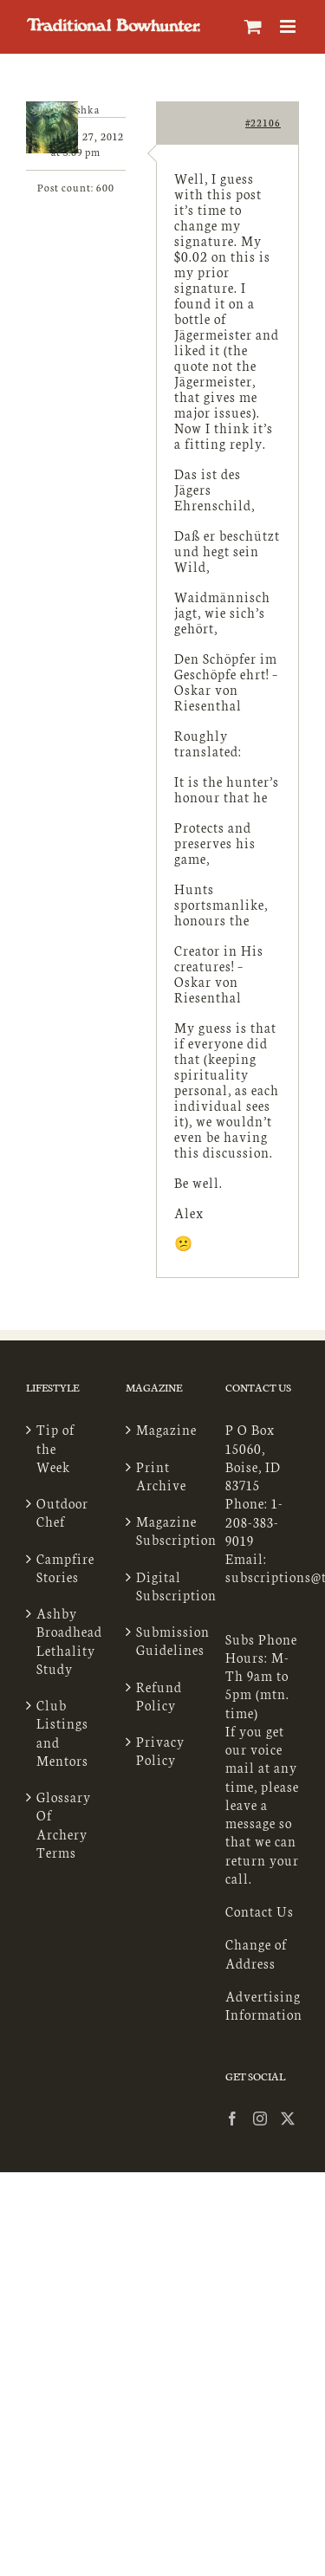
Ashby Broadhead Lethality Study (63, 1640)
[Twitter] (288, 2118)
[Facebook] (232, 2118)
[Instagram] (260, 2118)
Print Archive (161, 1475)
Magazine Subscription (163, 1530)
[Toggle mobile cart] (253, 26)
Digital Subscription (163, 1585)
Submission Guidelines (163, 1640)
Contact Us (259, 1911)
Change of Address (256, 1953)
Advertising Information (263, 2005)
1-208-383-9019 (254, 1521)
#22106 (263, 122)
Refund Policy (159, 1695)
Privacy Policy (160, 1750)
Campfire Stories (63, 1567)
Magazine (163, 1429)
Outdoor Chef (62, 1512)
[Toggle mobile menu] (289, 26)
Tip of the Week (55, 1448)
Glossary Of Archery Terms (63, 1824)
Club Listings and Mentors (62, 1732)
